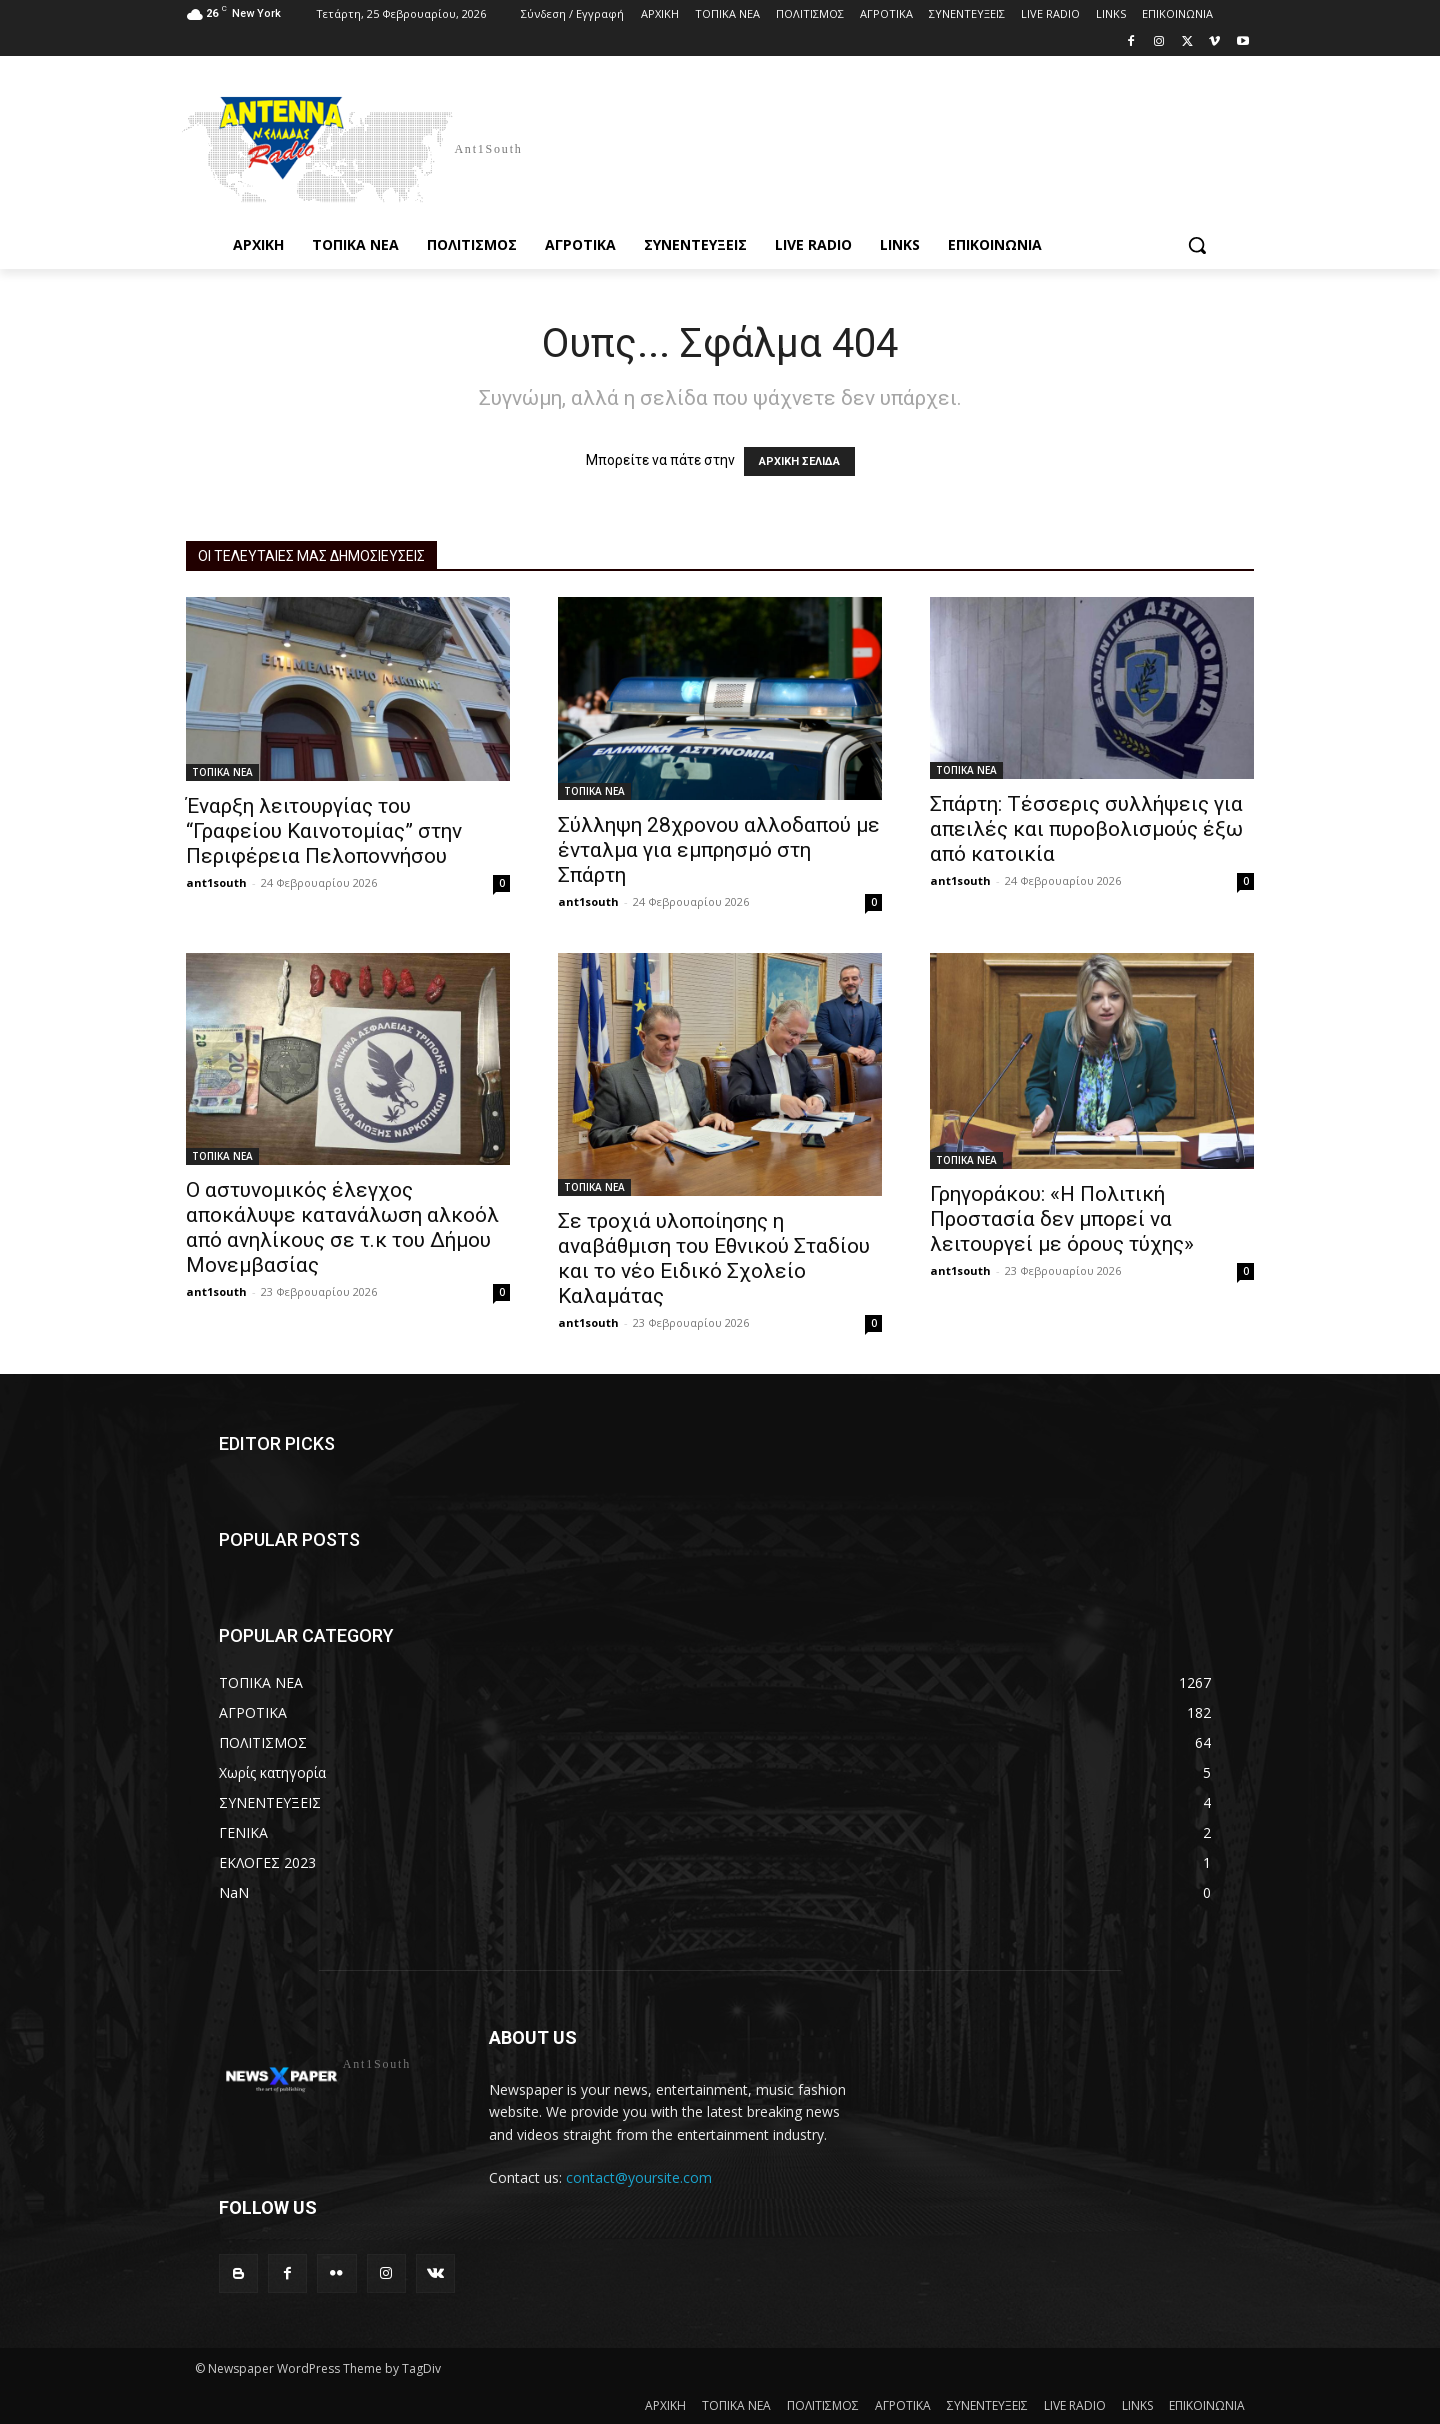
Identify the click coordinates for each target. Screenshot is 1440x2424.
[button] (1197, 245)
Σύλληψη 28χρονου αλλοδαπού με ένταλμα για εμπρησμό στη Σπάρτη (719, 850)
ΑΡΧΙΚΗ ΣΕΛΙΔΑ (799, 461)
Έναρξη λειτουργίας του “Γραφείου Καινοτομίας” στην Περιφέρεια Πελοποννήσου (324, 831)
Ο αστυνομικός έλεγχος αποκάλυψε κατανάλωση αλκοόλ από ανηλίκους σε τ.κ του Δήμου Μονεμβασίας (342, 1227)
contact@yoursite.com (639, 2177)
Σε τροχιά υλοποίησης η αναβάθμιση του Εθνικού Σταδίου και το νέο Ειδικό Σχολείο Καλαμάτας (714, 1258)
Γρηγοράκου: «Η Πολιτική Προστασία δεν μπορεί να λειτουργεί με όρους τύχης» (1062, 1219)
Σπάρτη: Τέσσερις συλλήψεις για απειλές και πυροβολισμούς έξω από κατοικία (1086, 829)
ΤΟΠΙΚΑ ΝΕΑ (222, 772)
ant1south (216, 882)
